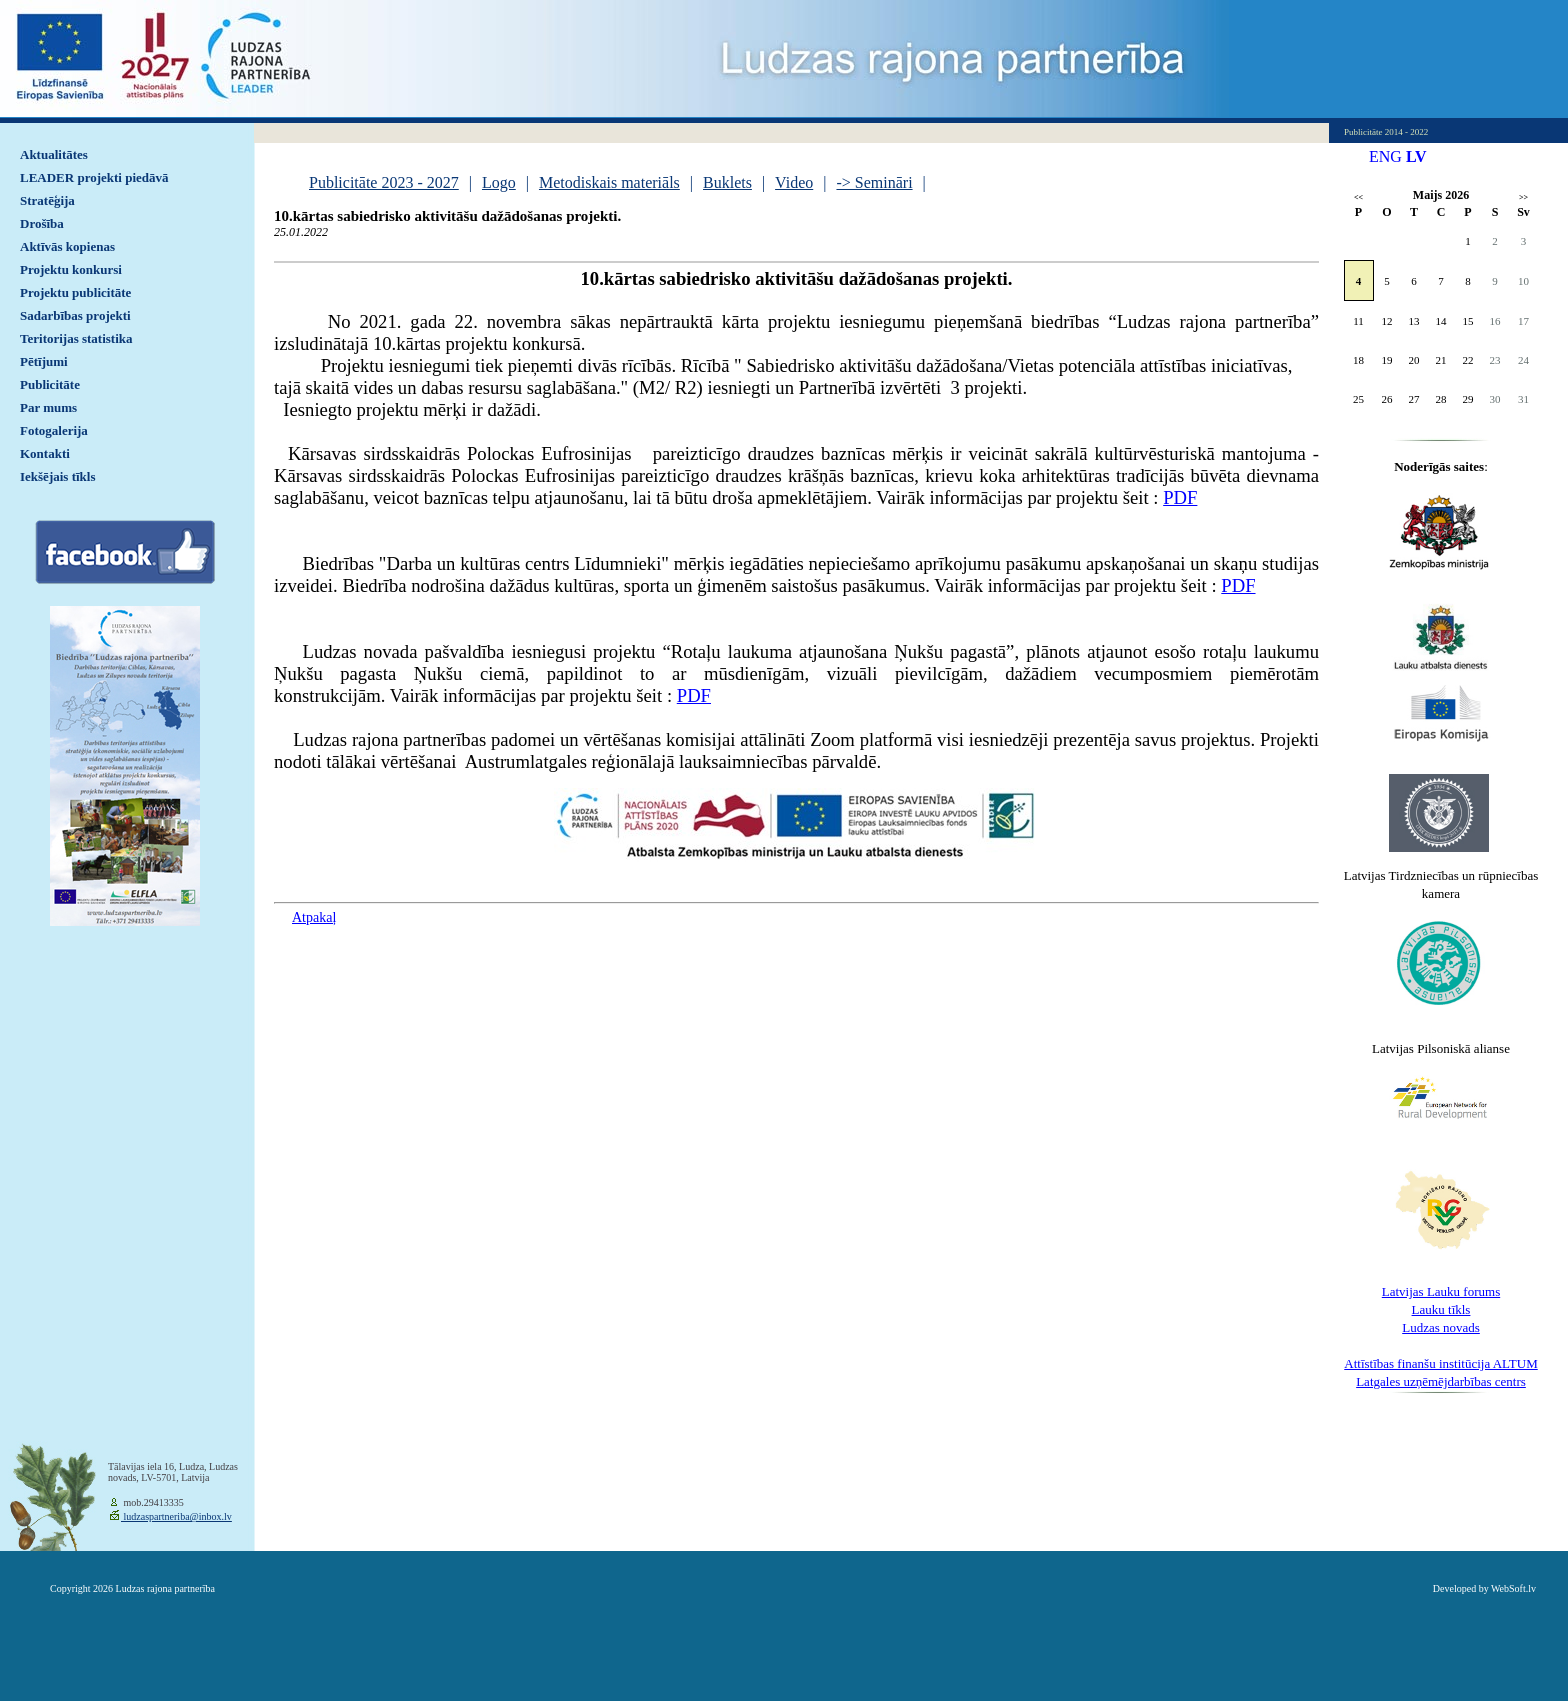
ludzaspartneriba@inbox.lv (176, 1516)
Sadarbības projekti (75, 315)
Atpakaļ (314, 917)
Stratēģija (47, 200)
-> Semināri (874, 182)
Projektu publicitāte (75, 292)
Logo (499, 182)
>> (1523, 197)
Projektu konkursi (71, 269)
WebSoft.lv (1513, 1588)
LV (1416, 156)
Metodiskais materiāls (609, 182)
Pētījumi (44, 361)
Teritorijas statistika (76, 338)
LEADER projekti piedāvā (94, 177)
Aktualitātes (54, 154)
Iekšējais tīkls (57, 476)
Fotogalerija (54, 430)
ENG (1385, 156)
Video (794, 182)
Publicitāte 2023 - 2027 (384, 182)
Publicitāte (50, 384)
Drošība (42, 223)
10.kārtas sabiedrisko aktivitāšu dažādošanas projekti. (447, 216)
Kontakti (45, 453)
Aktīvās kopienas (67, 246)
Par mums (48, 407)
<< (1358, 197)
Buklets (727, 182)
